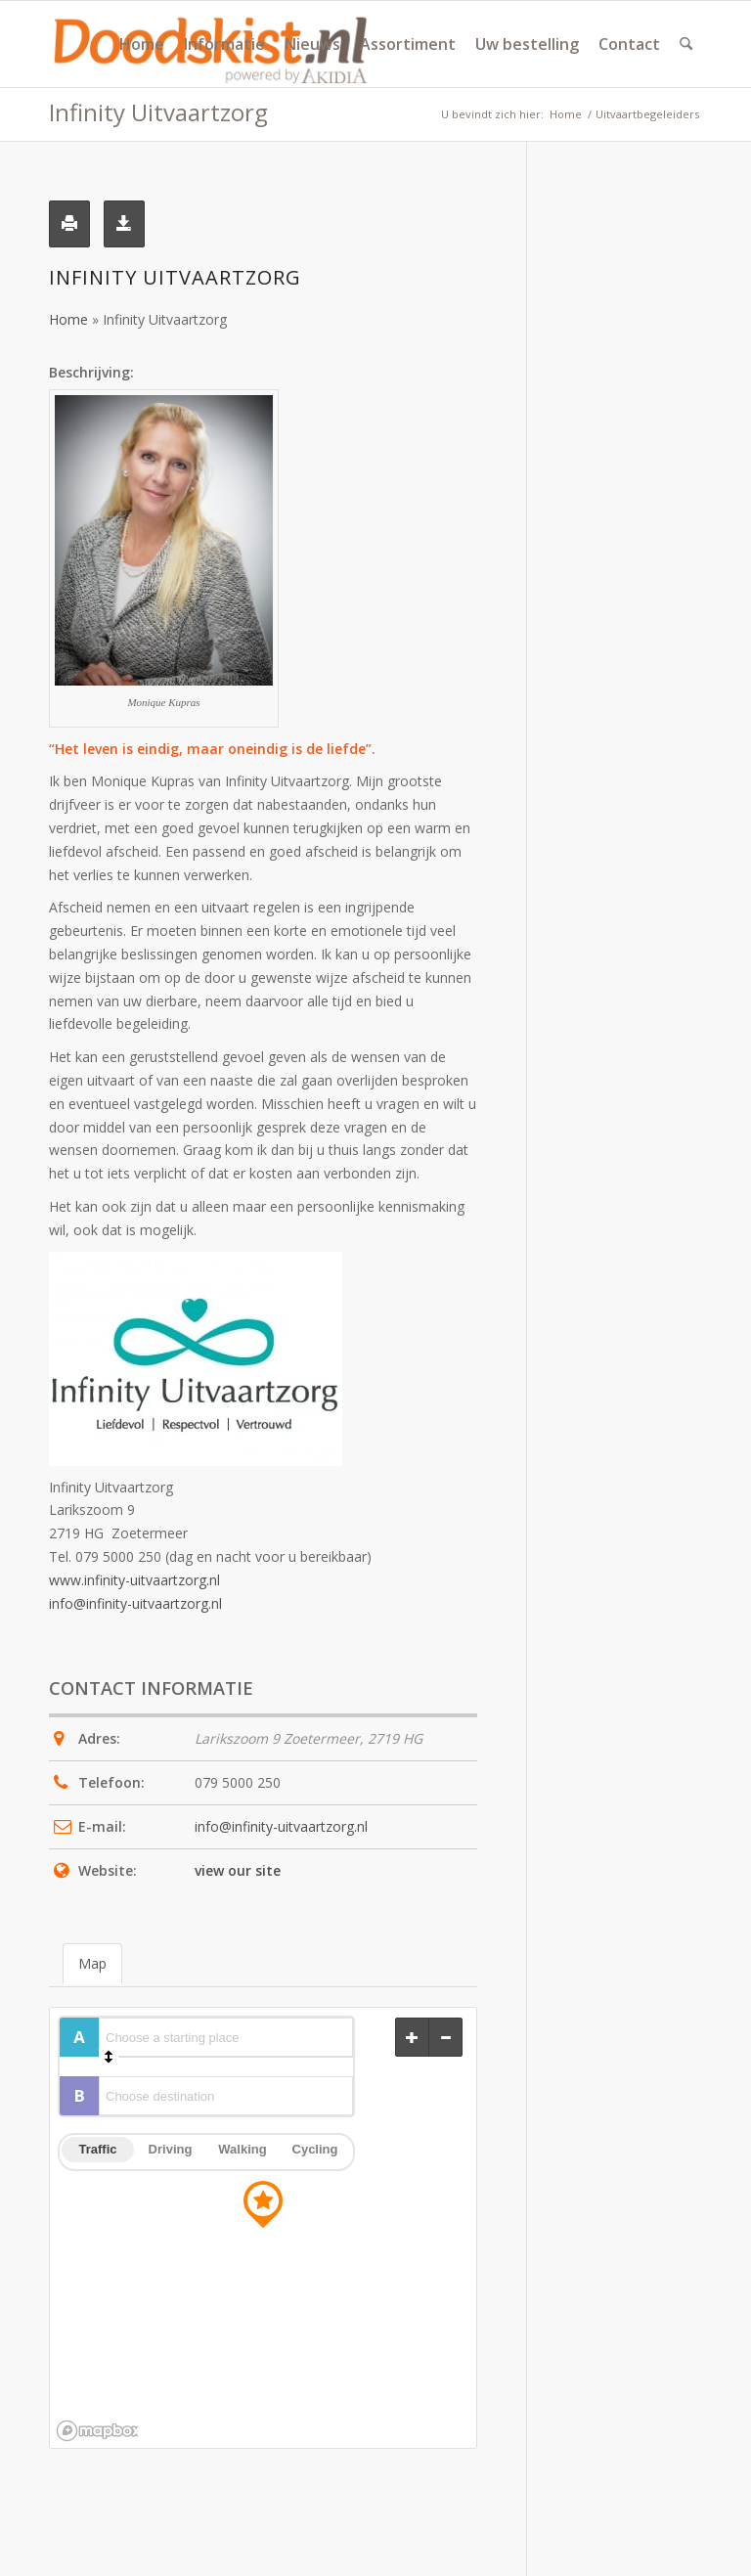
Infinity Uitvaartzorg (158, 112)
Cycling (315, 2149)
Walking (242, 2149)
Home (68, 319)
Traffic (97, 2149)
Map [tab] (92, 1963)
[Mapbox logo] (97, 2431)
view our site (238, 1870)
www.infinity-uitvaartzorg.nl (134, 1580)
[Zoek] (686, 44)
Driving (171, 2149)
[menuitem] (142, 44)
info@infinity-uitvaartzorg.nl (135, 1603)
